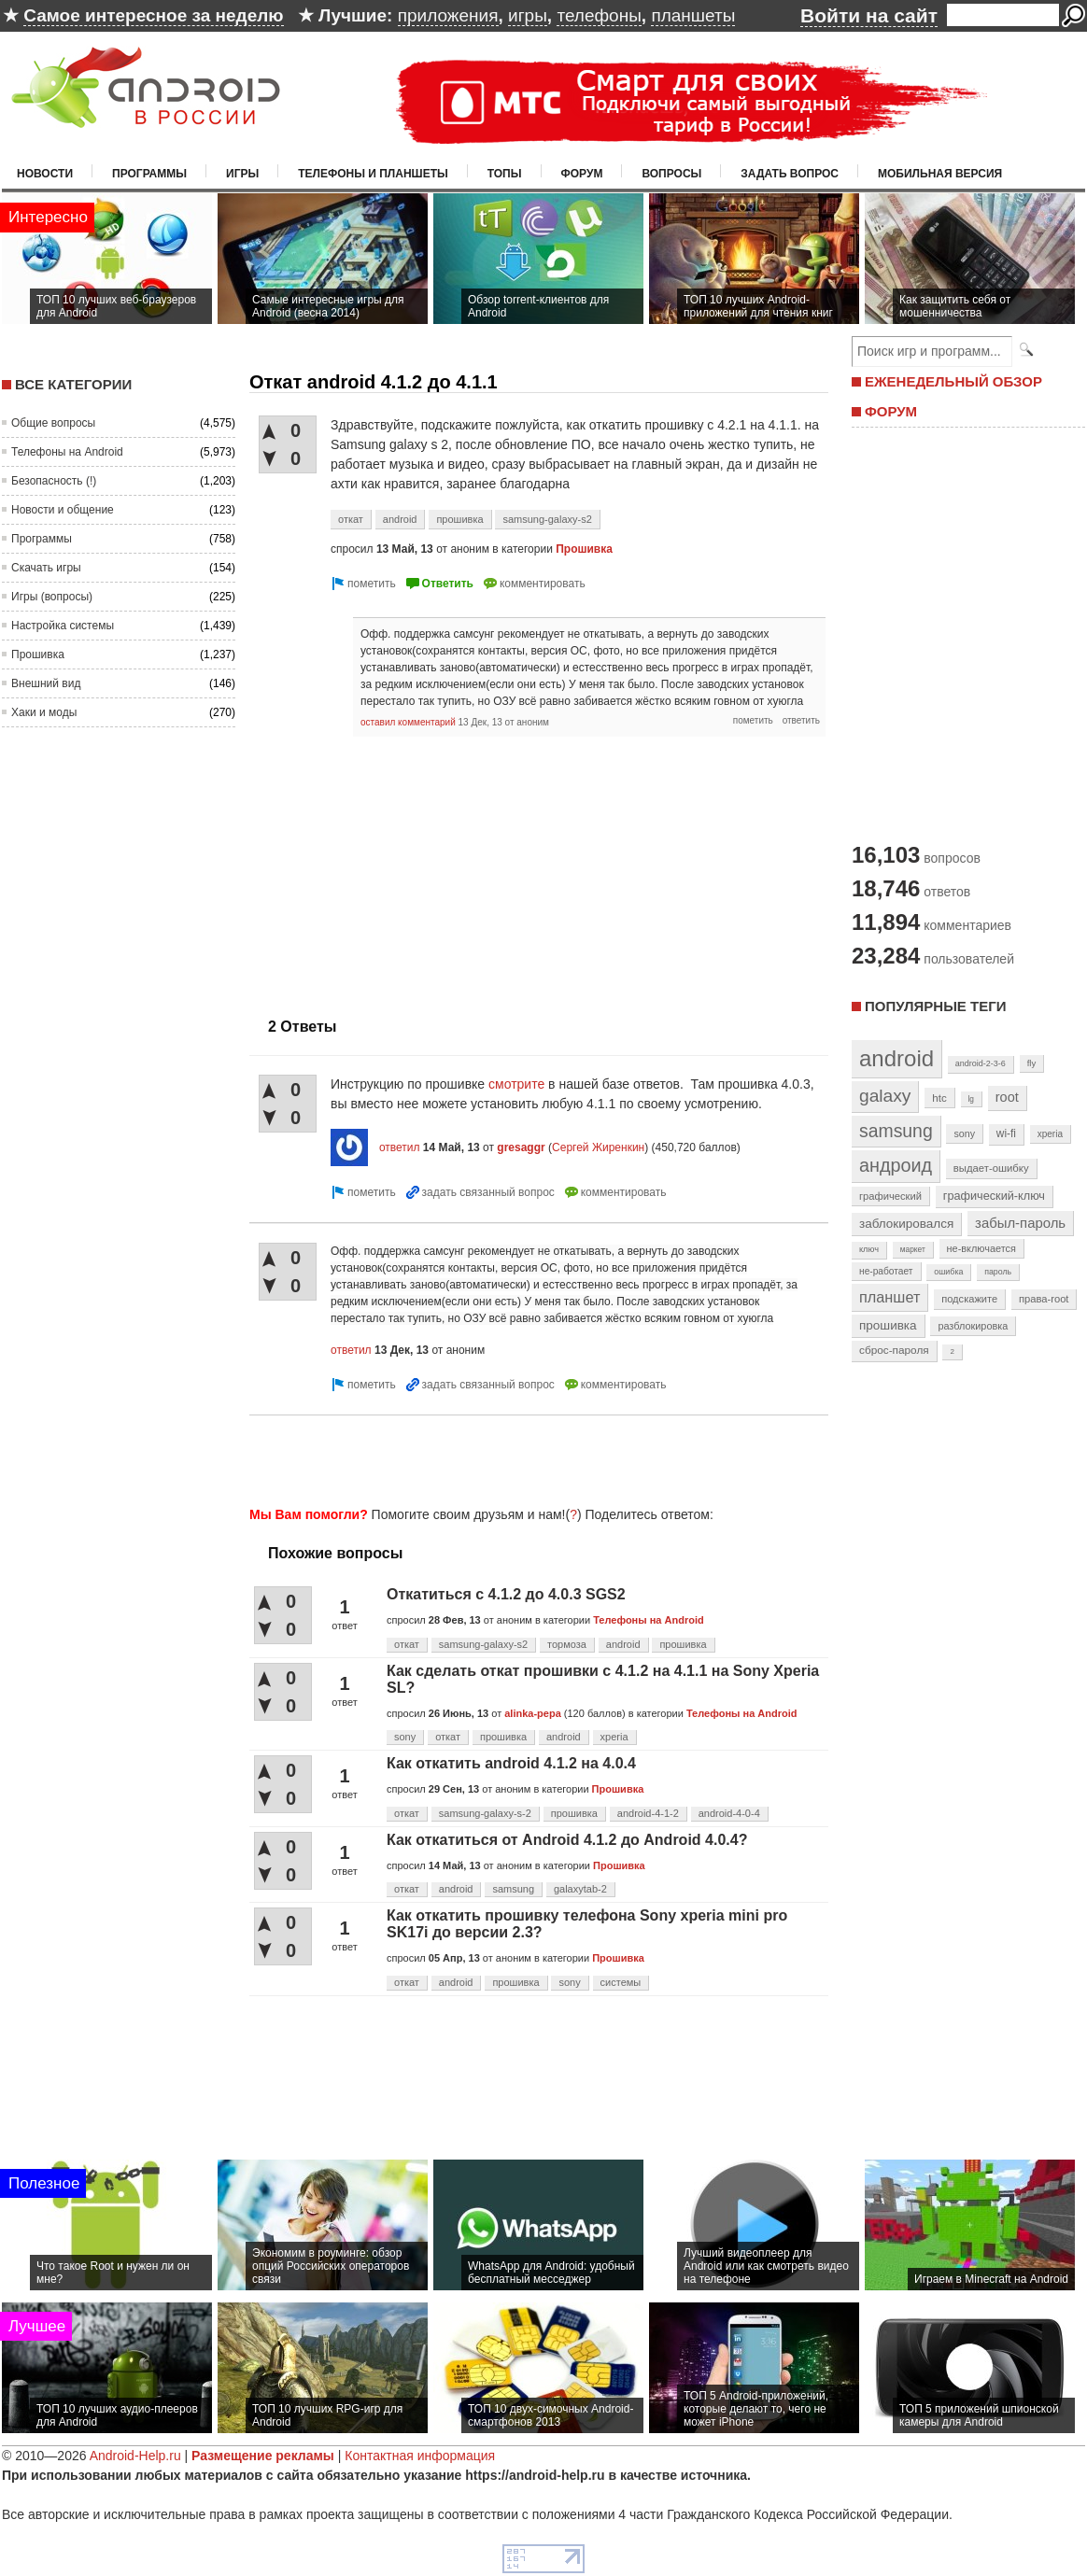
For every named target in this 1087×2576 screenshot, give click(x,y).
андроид (895, 1165)
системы (621, 1982)
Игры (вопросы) (51, 596)
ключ (869, 1249)
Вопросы (671, 173)
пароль (997, 1271)
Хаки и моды (44, 712)
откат (350, 519)
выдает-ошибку (991, 1168)
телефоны (599, 15)
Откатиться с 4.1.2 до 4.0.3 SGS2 (506, 1594)
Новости (45, 173)
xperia (614, 1736)
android (400, 519)
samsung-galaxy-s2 (546, 519)
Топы (504, 173)
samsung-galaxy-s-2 (485, 1813)
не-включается (981, 1248)
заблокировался (906, 1224)
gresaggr (520, 1147)
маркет (912, 1249)
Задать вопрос (790, 173)
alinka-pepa (532, 1713)
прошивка (459, 519)
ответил (399, 1147)
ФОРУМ (891, 411)
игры (527, 15)
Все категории (73, 384)
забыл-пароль (1020, 1223)
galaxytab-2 (580, 1888)
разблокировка (973, 1325)
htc (939, 1097)
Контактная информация (420, 2455)
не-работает (886, 1271)
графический (890, 1196)
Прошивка (37, 654)
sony (405, 1736)
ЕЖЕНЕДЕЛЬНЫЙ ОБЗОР (953, 381)
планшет (889, 1296)
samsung (513, 1888)
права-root (1044, 1298)
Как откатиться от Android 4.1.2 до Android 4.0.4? (567, 1840)
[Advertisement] (406, 867)
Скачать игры (46, 567)
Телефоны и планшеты (373, 173)
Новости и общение (62, 509)
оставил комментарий (408, 722)
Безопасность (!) (53, 480)
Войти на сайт (869, 15)
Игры (242, 173)
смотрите (516, 1084)
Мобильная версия (940, 173)
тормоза (566, 1644)
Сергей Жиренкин (598, 1147)
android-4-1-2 (648, 1813)
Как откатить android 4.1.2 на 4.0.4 (511, 1763)
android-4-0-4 (729, 1813)
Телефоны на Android (67, 451)
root (1007, 1097)
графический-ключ (994, 1196)
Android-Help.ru (135, 2455)
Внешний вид (45, 683)
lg (971, 1099)
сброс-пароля (894, 1350)
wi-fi (1006, 1133)
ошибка (948, 1271)
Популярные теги (935, 1006)
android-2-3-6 (980, 1063)
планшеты (693, 15)
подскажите (969, 1298)
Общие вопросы (53, 422)
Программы (149, 173)
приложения (448, 15)
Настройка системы (62, 625)
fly (1032, 1063)
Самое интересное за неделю (153, 15)
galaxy (885, 1095)
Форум (582, 173)
